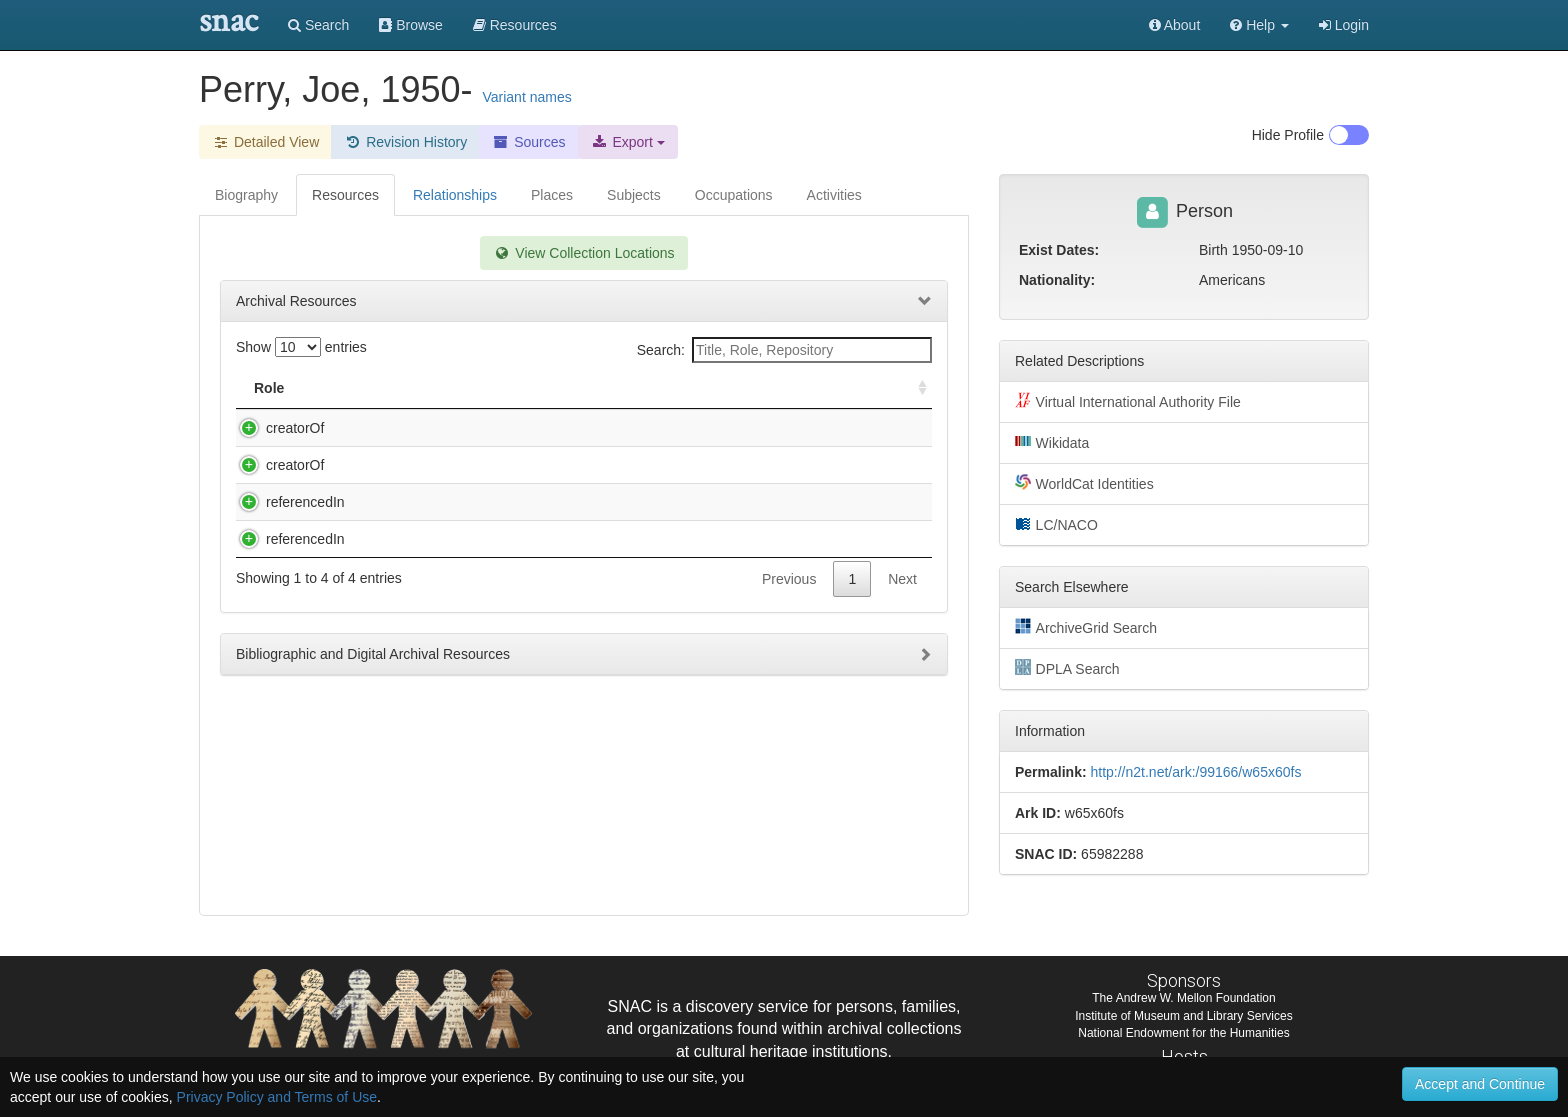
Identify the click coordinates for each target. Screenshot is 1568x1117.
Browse (411, 25)
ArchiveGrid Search (1086, 627)
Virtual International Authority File (1128, 401)
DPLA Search (1067, 668)
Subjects (634, 195)
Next (902, 779)
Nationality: (1057, 280)
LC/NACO (1056, 524)
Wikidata (1052, 442)
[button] (1259, 25)
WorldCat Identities (1084, 483)
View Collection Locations (583, 253)
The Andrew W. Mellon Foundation (1183, 1000)
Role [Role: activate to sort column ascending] (269, 388)
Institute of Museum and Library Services (1183, 1017)
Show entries (301, 347)
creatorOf (275, 428)
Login (1344, 25)
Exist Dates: (1059, 250)
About (1175, 25)
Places (552, 195)
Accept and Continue (1480, 1084)
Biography (246, 195)
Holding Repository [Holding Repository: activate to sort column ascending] (765, 388)
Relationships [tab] (455, 195)
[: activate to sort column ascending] (914, 388)
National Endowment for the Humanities (1183, 1034)
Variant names (526, 97)
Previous (789, 779)
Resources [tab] (345, 195)
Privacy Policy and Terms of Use (277, 1097)
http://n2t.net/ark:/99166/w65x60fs (1195, 772)
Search (318, 25)
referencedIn (285, 662)
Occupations (734, 195)
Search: (784, 350)
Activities (834, 195)
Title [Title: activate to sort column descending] (367, 388)
